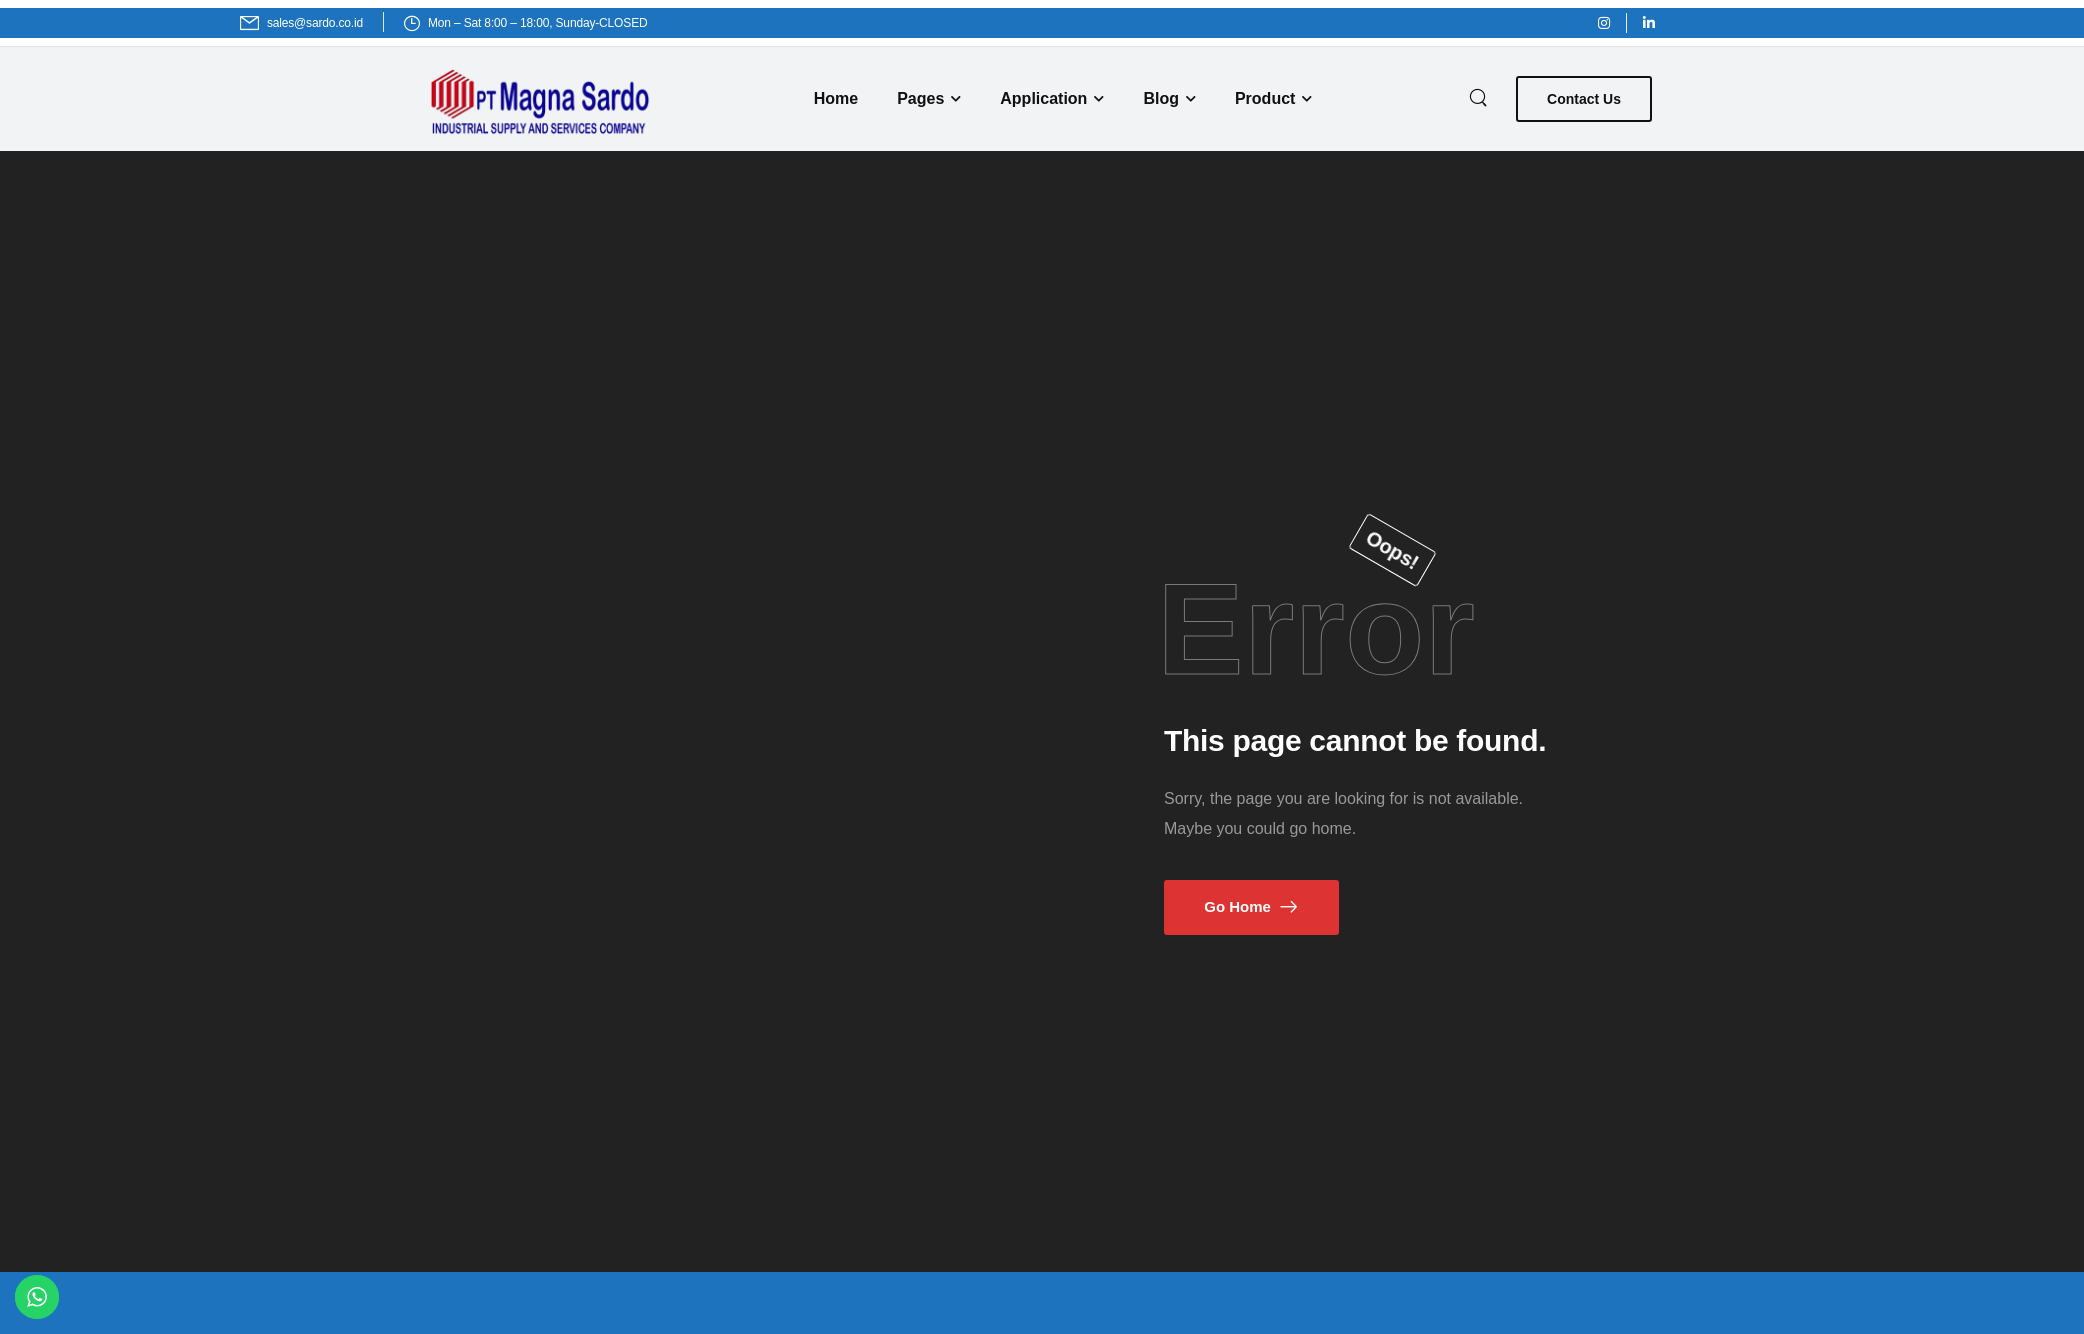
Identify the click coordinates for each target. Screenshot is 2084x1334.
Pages (920, 98)
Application (1043, 98)
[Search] (1480, 96)
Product (1265, 98)
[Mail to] (301, 23)
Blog (1161, 98)
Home (836, 98)
